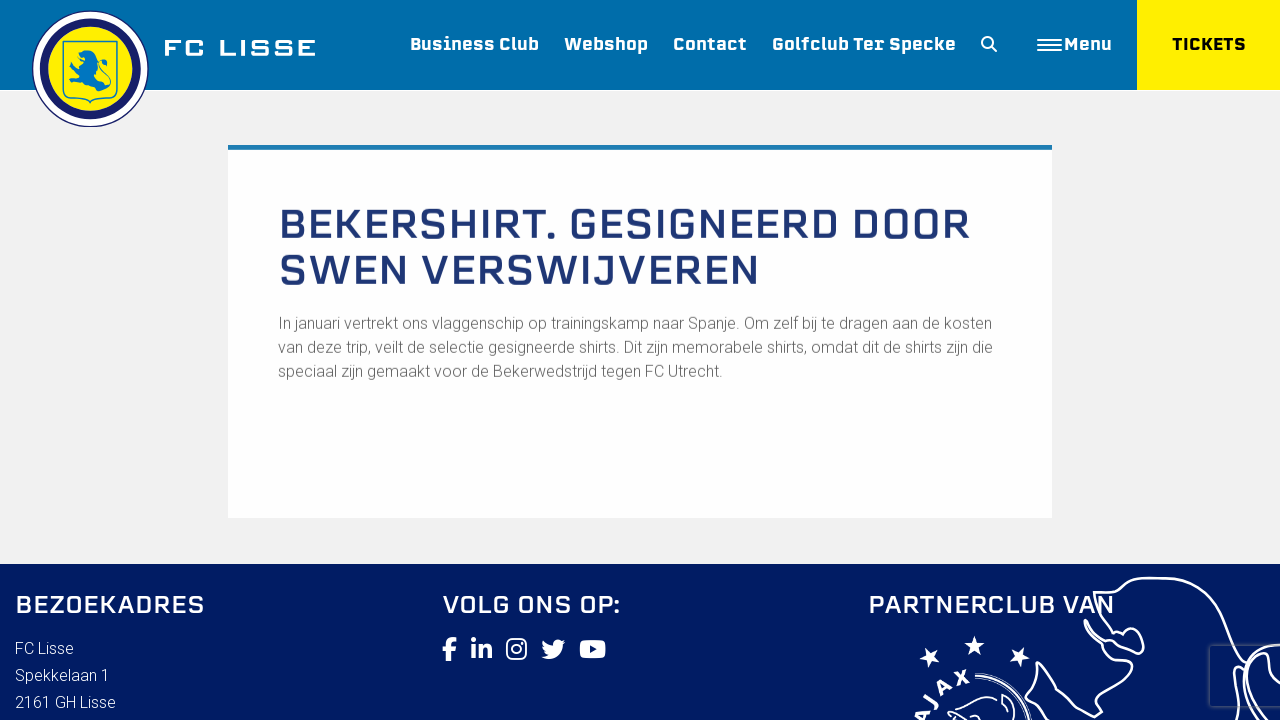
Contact (710, 44)
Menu (1074, 44)
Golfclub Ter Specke (864, 44)
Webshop (606, 44)
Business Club (474, 44)
